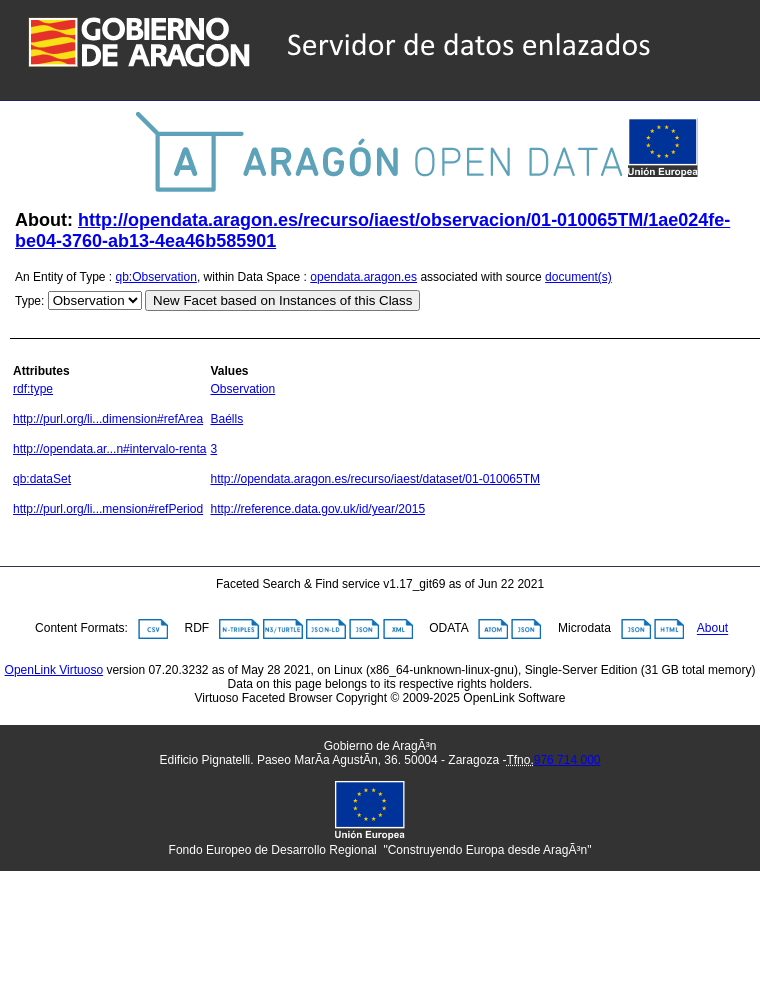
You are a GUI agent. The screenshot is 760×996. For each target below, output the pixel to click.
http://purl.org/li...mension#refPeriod (108, 509)
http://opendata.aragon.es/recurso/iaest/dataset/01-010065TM (375, 479)
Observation (242, 389)
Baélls (226, 419)
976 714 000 (567, 760)
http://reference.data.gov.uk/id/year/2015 (317, 509)
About (712, 629)
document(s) (578, 277)
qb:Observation (156, 277)
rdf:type (33, 389)
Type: (29, 301)
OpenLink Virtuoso (54, 670)
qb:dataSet (42, 479)
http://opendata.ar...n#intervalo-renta (109, 449)
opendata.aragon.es (363, 277)
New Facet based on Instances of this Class (282, 300)
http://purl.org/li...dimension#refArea (108, 419)
